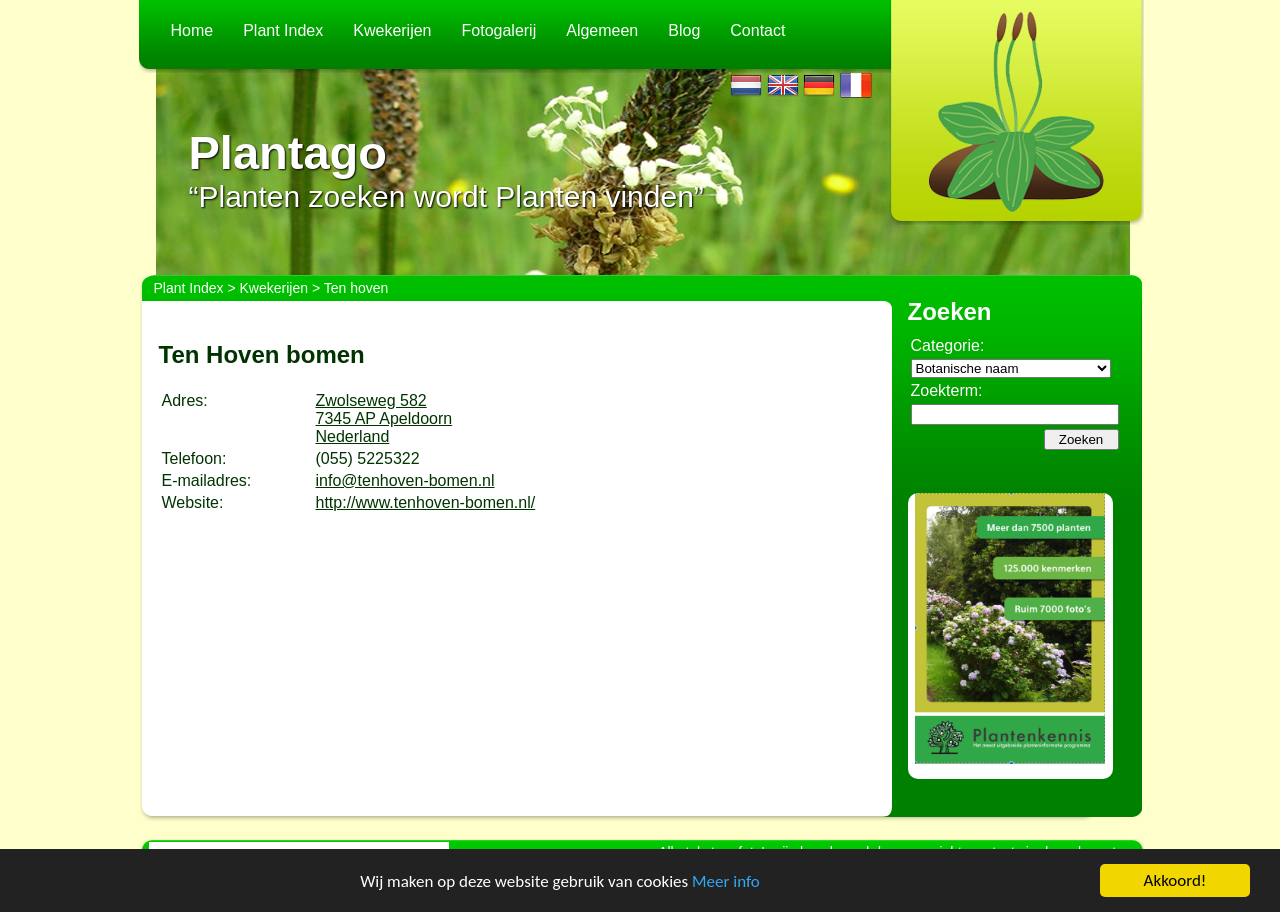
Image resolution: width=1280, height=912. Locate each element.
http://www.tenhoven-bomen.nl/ (426, 502)
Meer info (726, 881)
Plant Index (283, 30)
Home (192, 30)
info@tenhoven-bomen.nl (405, 480)
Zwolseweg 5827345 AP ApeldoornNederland (384, 418)
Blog (684, 30)
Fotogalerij (499, 30)
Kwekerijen (392, 30)
